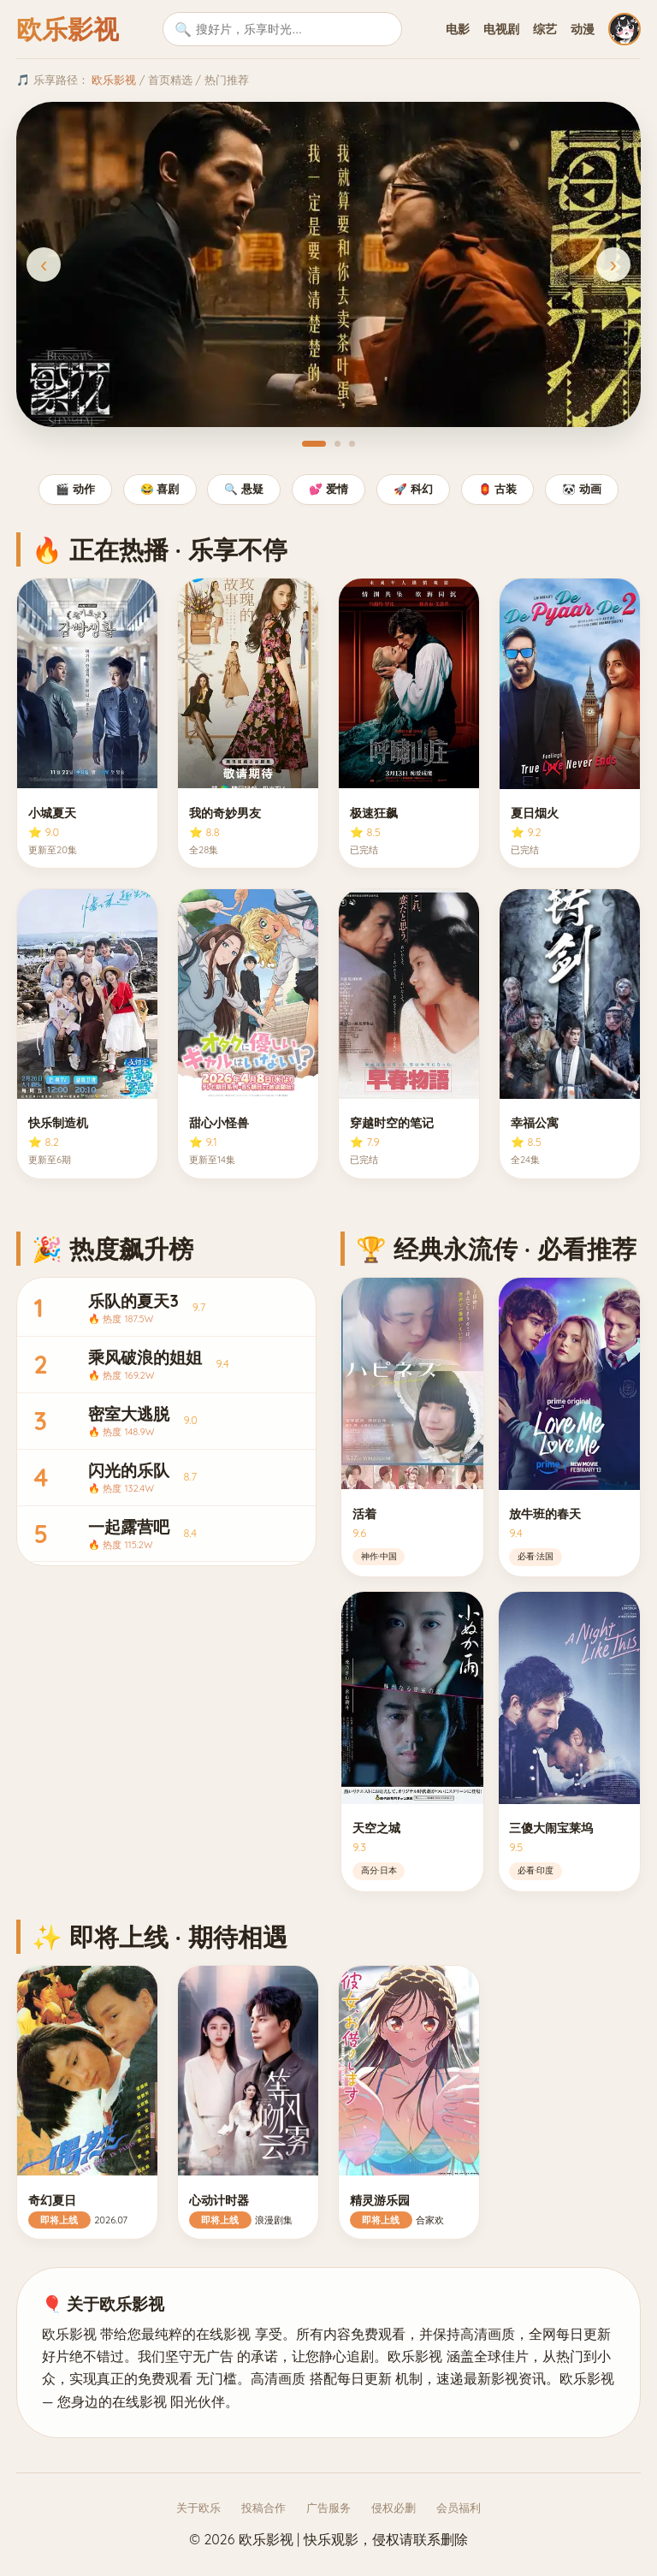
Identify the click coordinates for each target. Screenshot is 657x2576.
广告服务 (328, 2507)
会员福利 (458, 2507)
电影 (458, 29)
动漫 (583, 29)
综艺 (545, 29)
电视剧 (501, 29)
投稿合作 (263, 2507)
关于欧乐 (198, 2507)
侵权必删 (393, 2507)
